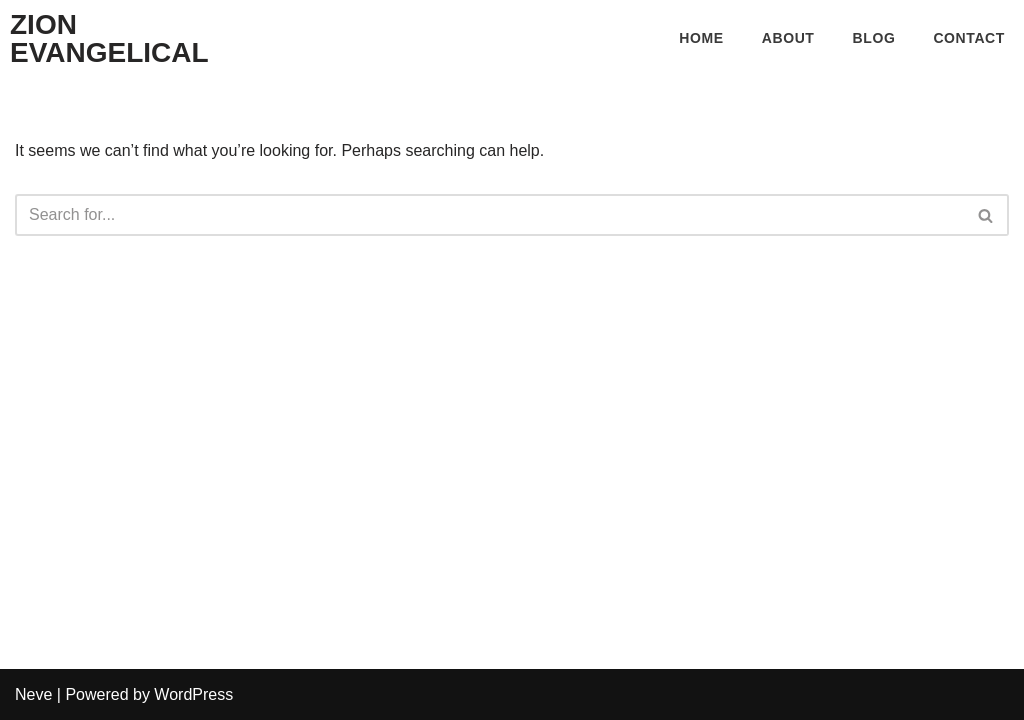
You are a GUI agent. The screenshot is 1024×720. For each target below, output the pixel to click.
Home (701, 38)
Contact (969, 38)
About (788, 38)
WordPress (193, 694)
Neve (33, 694)
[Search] (489, 215)
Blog (874, 38)
